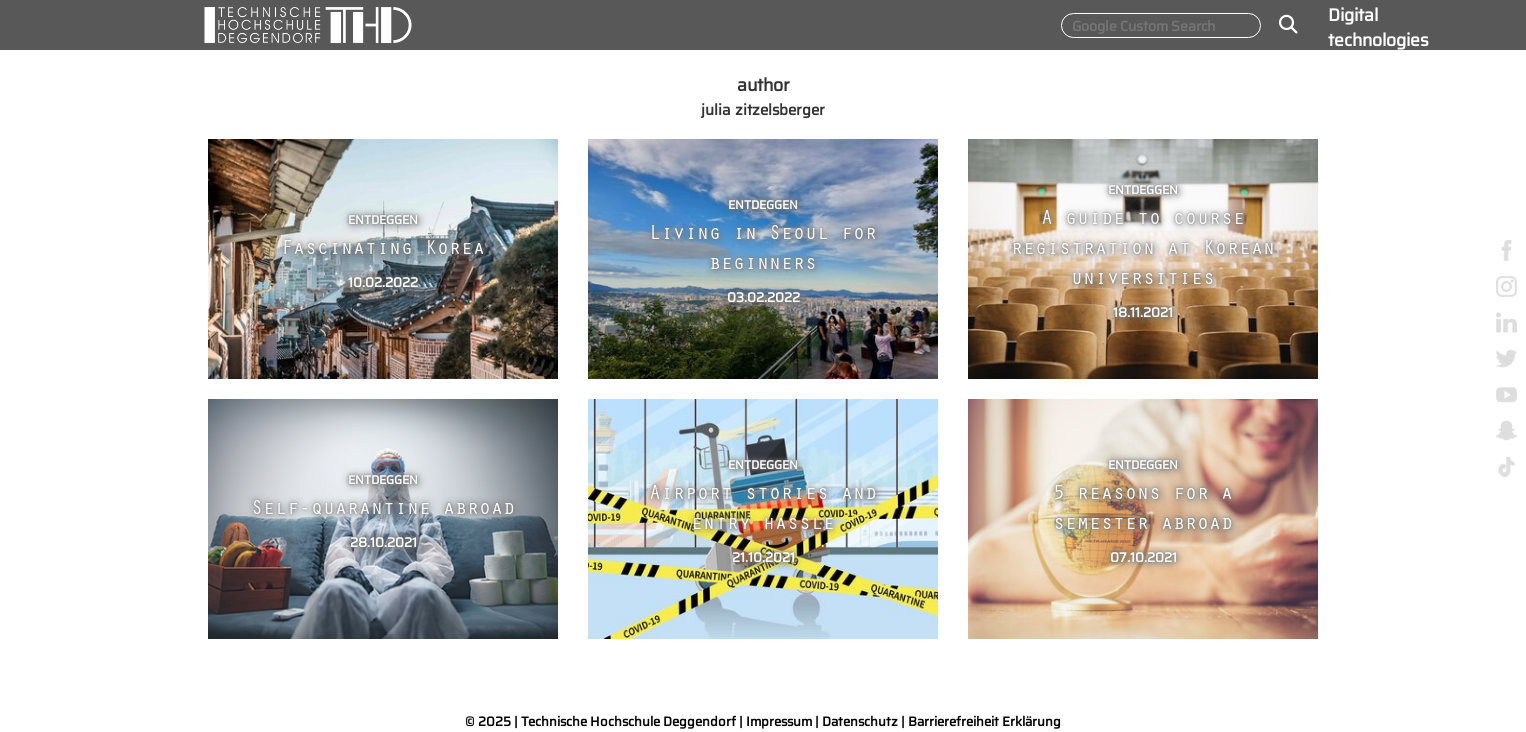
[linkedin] (1506, 321)
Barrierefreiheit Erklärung (984, 721)
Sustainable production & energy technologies (1378, 122)
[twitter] (1506, 357)
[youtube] (1506, 393)
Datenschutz (860, 721)
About (1352, 273)
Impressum (779, 721)
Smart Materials (1365, 216)
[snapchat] (1506, 429)
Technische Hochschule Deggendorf (628, 721)
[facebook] (1506, 249)
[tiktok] (1506, 465)
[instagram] (1506, 285)
